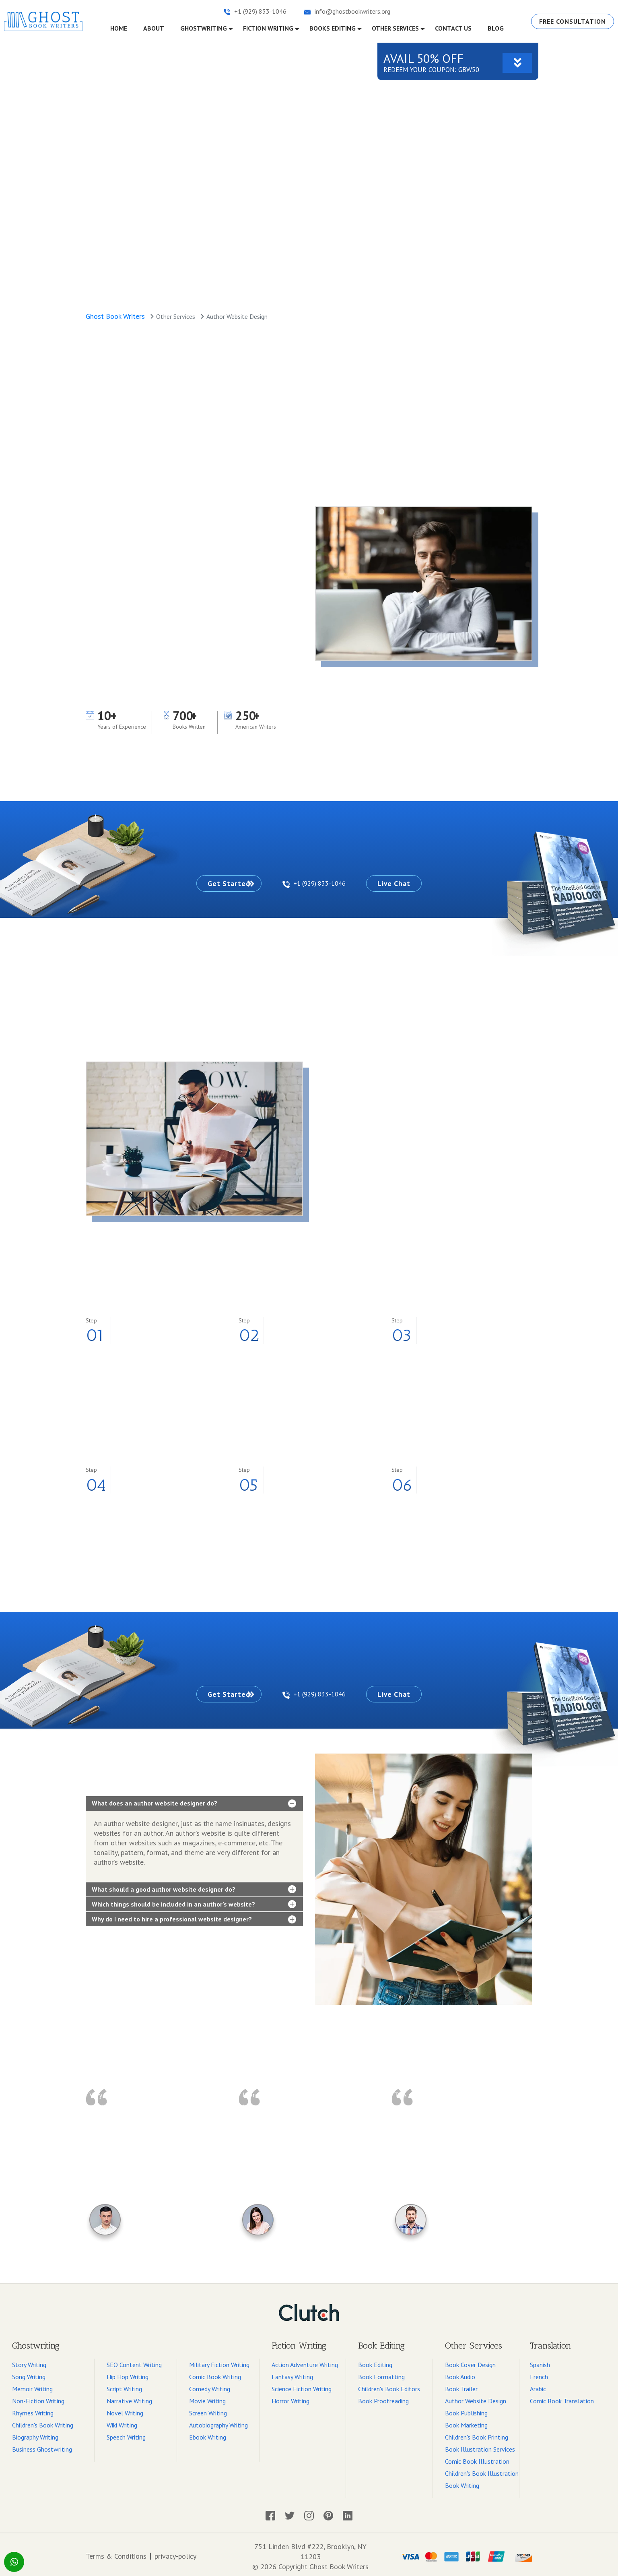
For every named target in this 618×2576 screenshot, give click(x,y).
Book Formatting (381, 2373)
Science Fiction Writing (302, 2385)
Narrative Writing (129, 2397)
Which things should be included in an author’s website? (173, 1900)
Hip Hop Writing (127, 2373)
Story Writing (29, 2361)
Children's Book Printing (476, 2433)
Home (122, 26)
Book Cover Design (470, 2361)
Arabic (538, 2385)
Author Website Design (475, 2397)
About (153, 27)
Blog (496, 27)
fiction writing (268, 27)
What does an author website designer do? (154, 1800)
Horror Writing (290, 2397)
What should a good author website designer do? (163, 1886)
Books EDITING (332, 27)
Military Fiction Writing (219, 2361)
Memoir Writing (32, 2385)
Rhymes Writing (33, 2409)
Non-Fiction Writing (38, 2397)
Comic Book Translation (562, 2397)
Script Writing (124, 2385)
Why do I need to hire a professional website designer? (172, 1916)
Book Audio (460, 2373)
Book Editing (375, 2361)
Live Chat (406, 881)
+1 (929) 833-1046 (314, 882)
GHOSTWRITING (203, 27)
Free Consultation (571, 21)
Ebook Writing (207, 2433)
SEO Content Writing (134, 2361)
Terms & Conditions (116, 2552)
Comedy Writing (209, 2385)
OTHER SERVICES (395, 27)
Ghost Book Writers (115, 314)
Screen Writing (208, 2409)
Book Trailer (461, 2385)
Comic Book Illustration (477, 2458)
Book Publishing (466, 2409)
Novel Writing (125, 2409)
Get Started (217, 881)
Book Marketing (466, 2421)
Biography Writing (35, 2433)
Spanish (540, 2361)
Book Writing (462, 2482)
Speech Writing (126, 2433)
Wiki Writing (122, 2421)
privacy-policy (175, 2552)
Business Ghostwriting (42, 2446)
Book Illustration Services (480, 2446)
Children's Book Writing (42, 2421)
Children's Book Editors (389, 2385)
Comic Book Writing (215, 2373)
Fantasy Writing (292, 2373)
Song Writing (28, 2373)
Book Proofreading (383, 2397)
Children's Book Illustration (482, 2470)
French (539, 2373)
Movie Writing (207, 2397)
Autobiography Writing (218, 2421)
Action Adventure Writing (305, 2361)
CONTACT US (453, 27)
